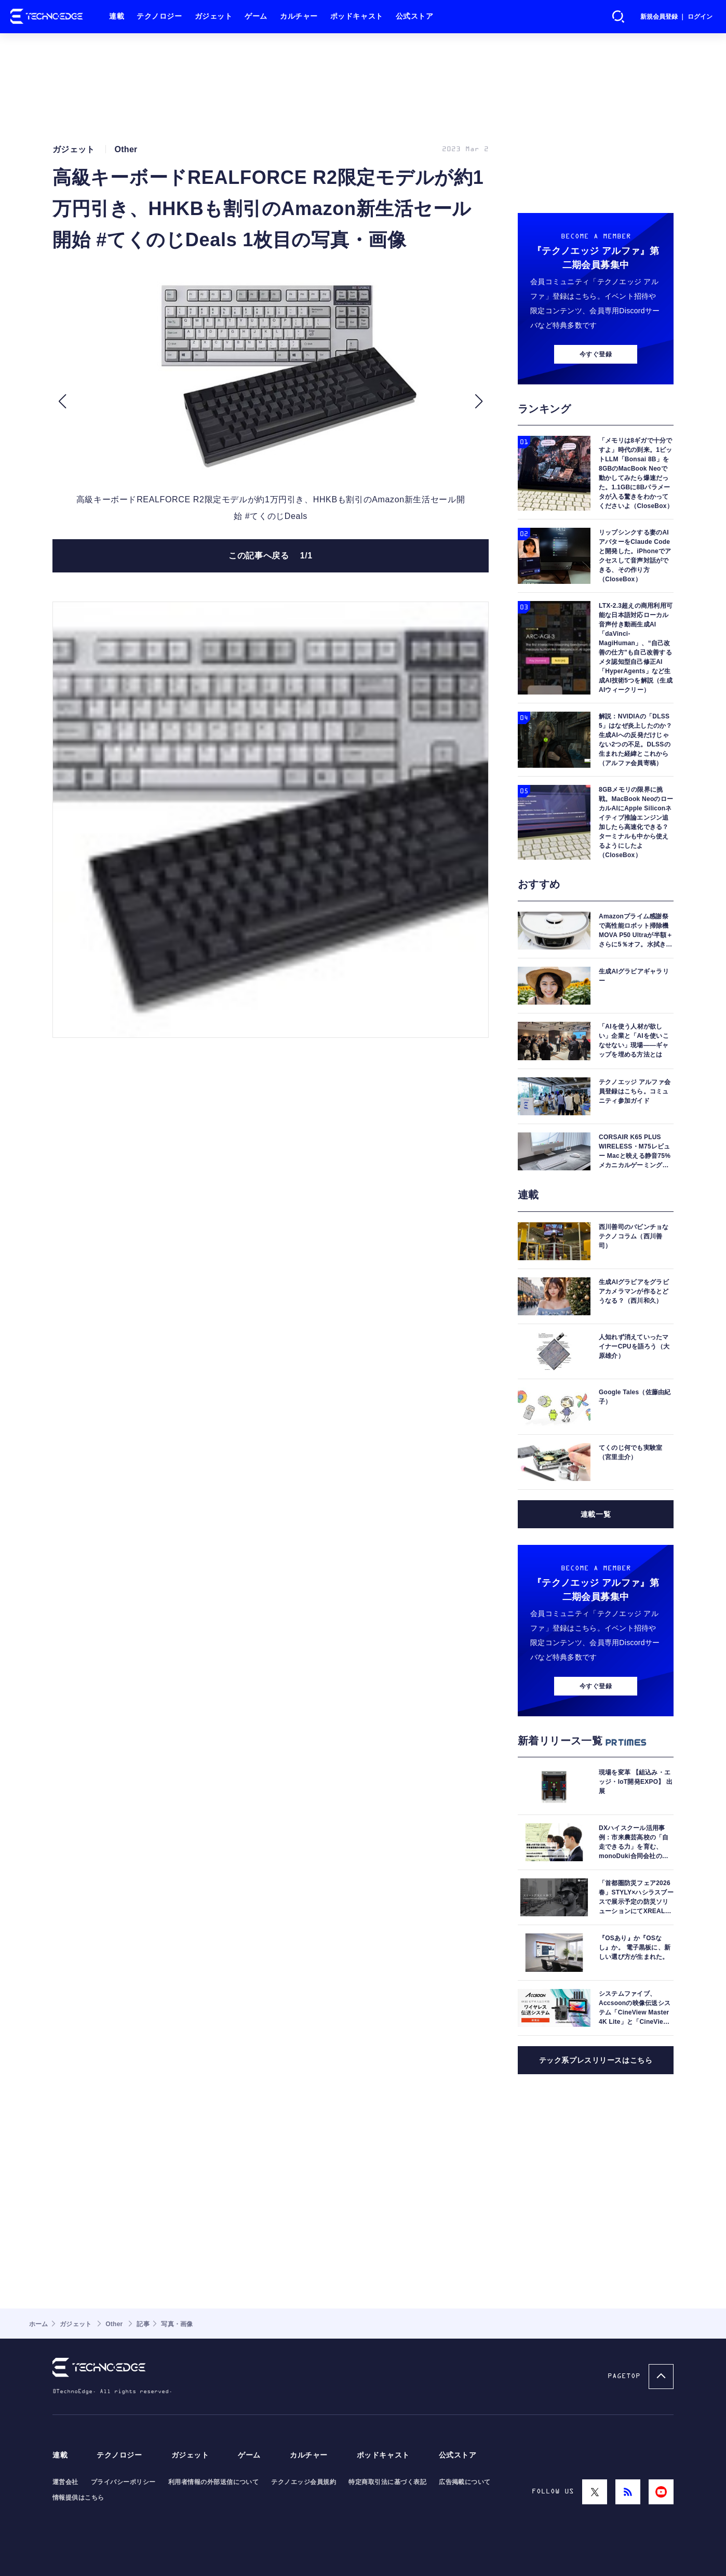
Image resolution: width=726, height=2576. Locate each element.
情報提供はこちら (78, 2497)
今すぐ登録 (596, 354)
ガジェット (214, 16)
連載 (116, 16)
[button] (62, 401)
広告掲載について (465, 2482)
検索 (618, 16)
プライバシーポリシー (123, 2482)
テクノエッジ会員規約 (303, 2482)
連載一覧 (596, 1514)
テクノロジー (159, 16)
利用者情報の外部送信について (213, 2482)
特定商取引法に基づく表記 (387, 2482)
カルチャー (299, 16)
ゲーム (256, 16)
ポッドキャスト (356, 16)
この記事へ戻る (270, 555)
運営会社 (65, 2482)
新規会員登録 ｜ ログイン (676, 16)
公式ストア (415, 16)
